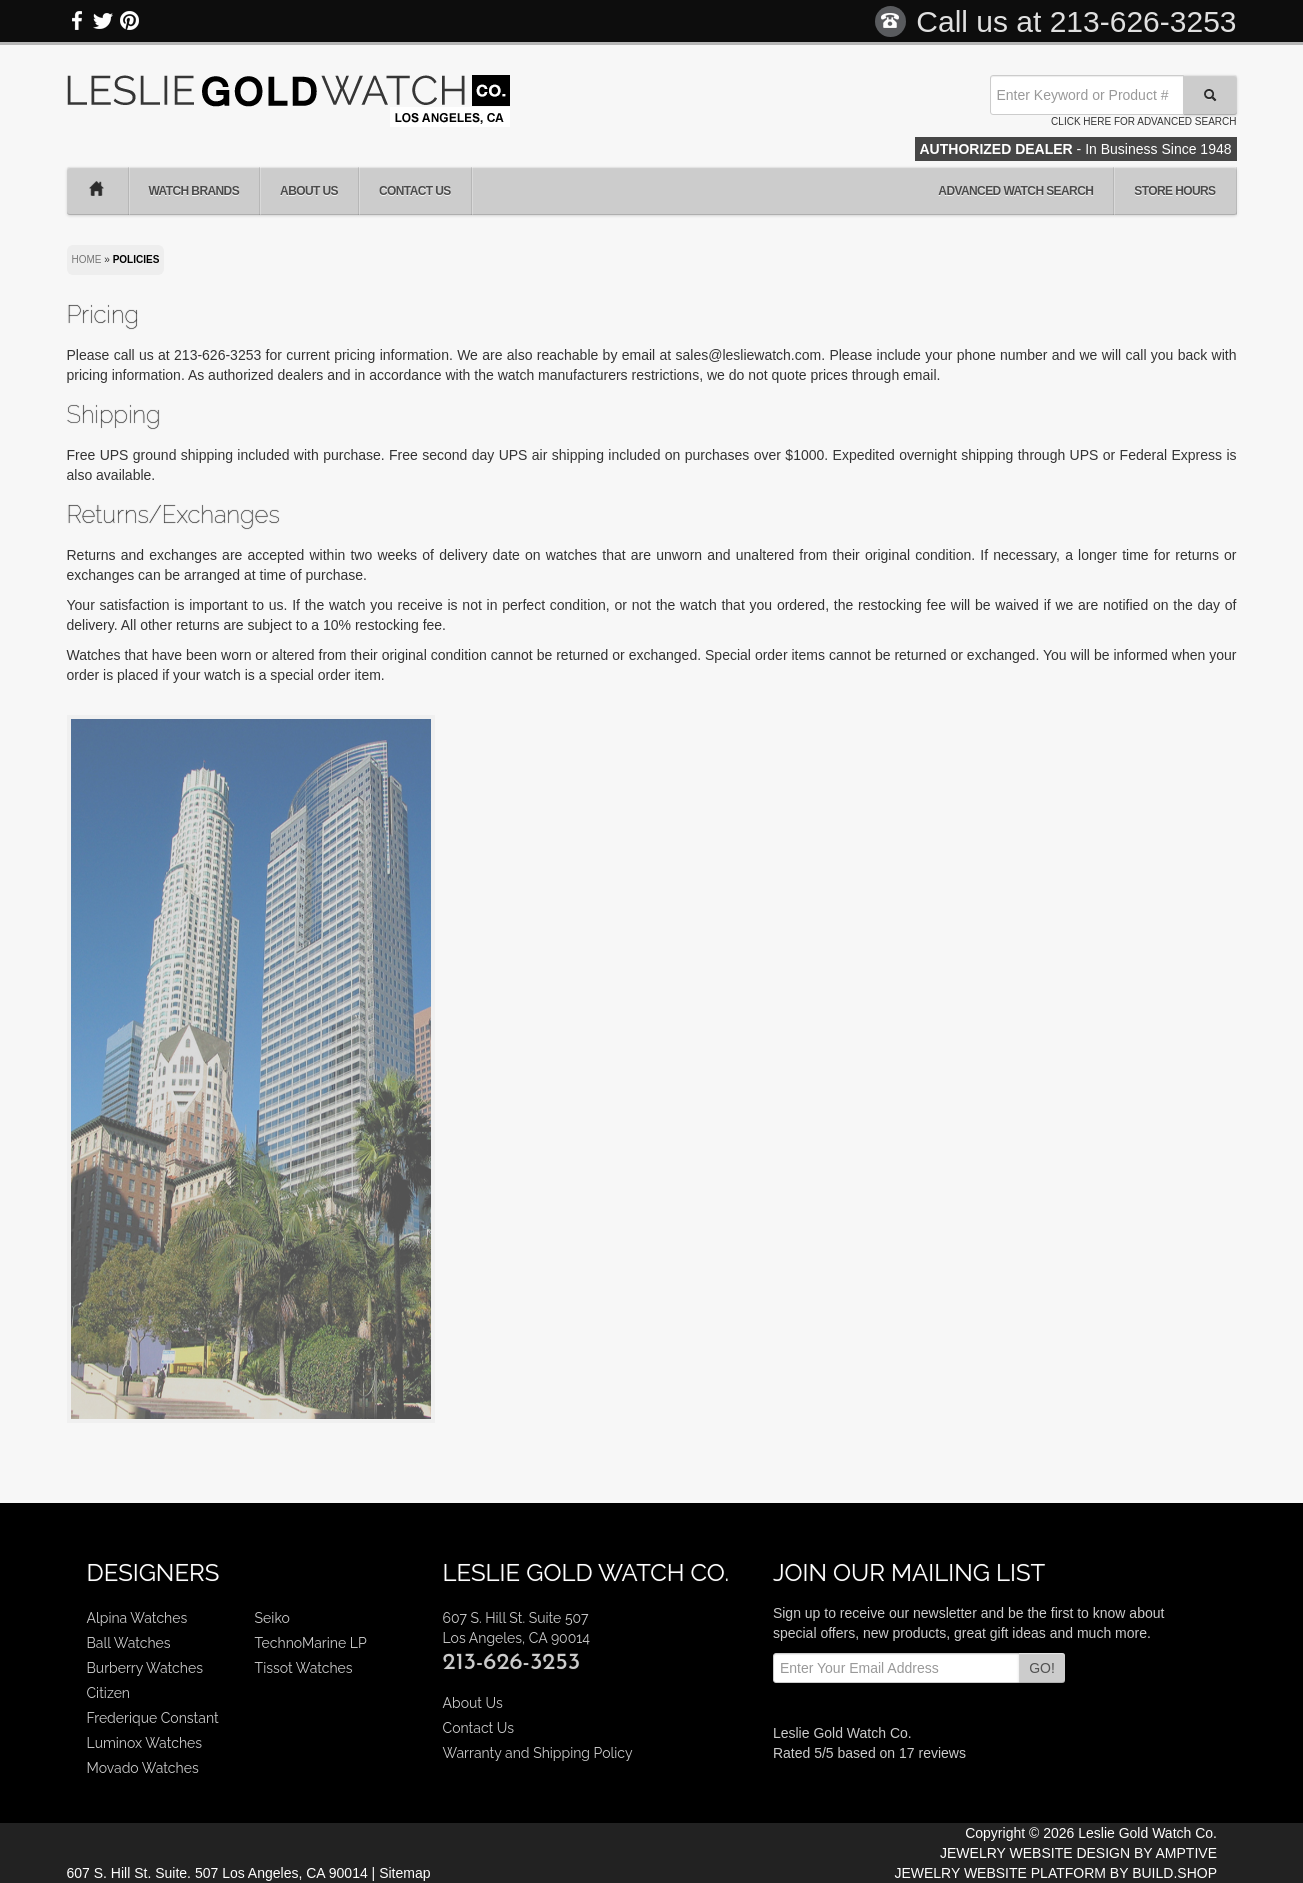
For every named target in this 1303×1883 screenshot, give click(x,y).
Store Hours (1174, 191)
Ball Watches (129, 1643)
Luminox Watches (145, 1743)
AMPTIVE (1186, 1853)
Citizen (109, 1693)
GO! (1042, 1668)
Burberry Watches (145, 1668)
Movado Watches (143, 1768)
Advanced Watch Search (1015, 191)
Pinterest (129, 21)
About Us (309, 191)
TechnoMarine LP (311, 1643)
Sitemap (404, 1873)
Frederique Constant (153, 1718)
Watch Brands (194, 191)
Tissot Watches (304, 1668)
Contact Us (415, 191)
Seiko (272, 1618)
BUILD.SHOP (1174, 1873)
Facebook (78, 21)
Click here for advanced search (1143, 121)
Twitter (103, 21)
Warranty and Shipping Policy (538, 1753)
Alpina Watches (137, 1618)
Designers (153, 1572)
